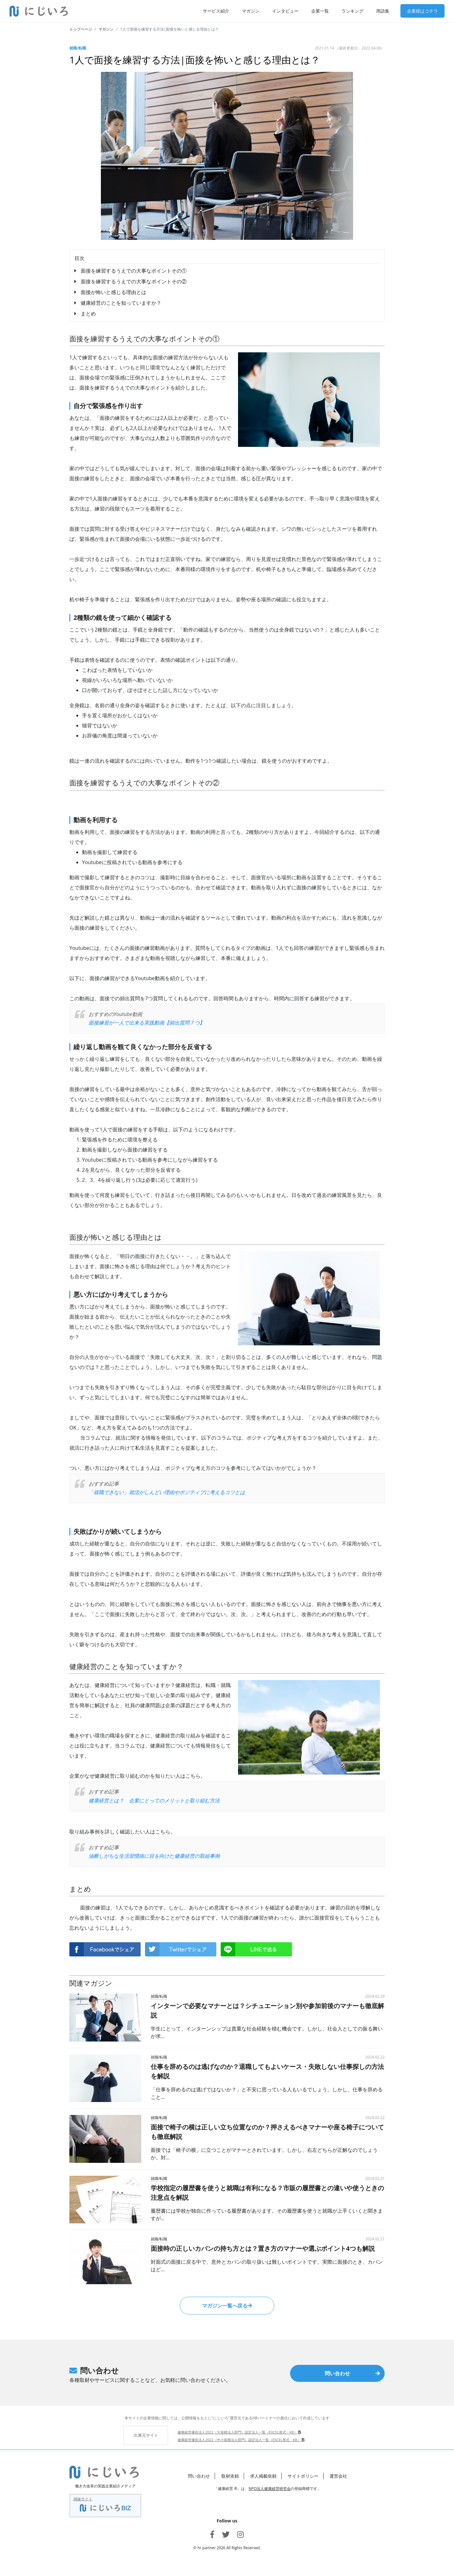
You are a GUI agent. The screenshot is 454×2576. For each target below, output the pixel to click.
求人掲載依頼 (263, 2476)
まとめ (88, 313)
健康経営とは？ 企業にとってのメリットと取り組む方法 (154, 1800)
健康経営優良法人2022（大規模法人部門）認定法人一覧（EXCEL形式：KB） (239, 2432)
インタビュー (285, 11)
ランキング (352, 11)
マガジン (250, 11)
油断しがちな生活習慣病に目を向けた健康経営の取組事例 (154, 1855)
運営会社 (338, 2476)
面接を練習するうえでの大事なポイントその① (134, 270)
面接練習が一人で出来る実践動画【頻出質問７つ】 (147, 1022)
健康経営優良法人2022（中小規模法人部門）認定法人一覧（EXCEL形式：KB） (241, 2439)
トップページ (80, 29)
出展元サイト (146, 2435)
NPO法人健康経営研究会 (270, 2488)
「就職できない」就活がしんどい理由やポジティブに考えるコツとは (167, 1492)
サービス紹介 (216, 11)
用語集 (382, 11)
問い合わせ (352, 2373)
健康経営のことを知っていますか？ (121, 302)
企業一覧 (320, 11)
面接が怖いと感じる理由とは (113, 292)
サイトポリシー (303, 2476)
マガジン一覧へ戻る (227, 2305)
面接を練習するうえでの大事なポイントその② (134, 281)
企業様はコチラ (422, 11)
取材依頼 (230, 2476)
